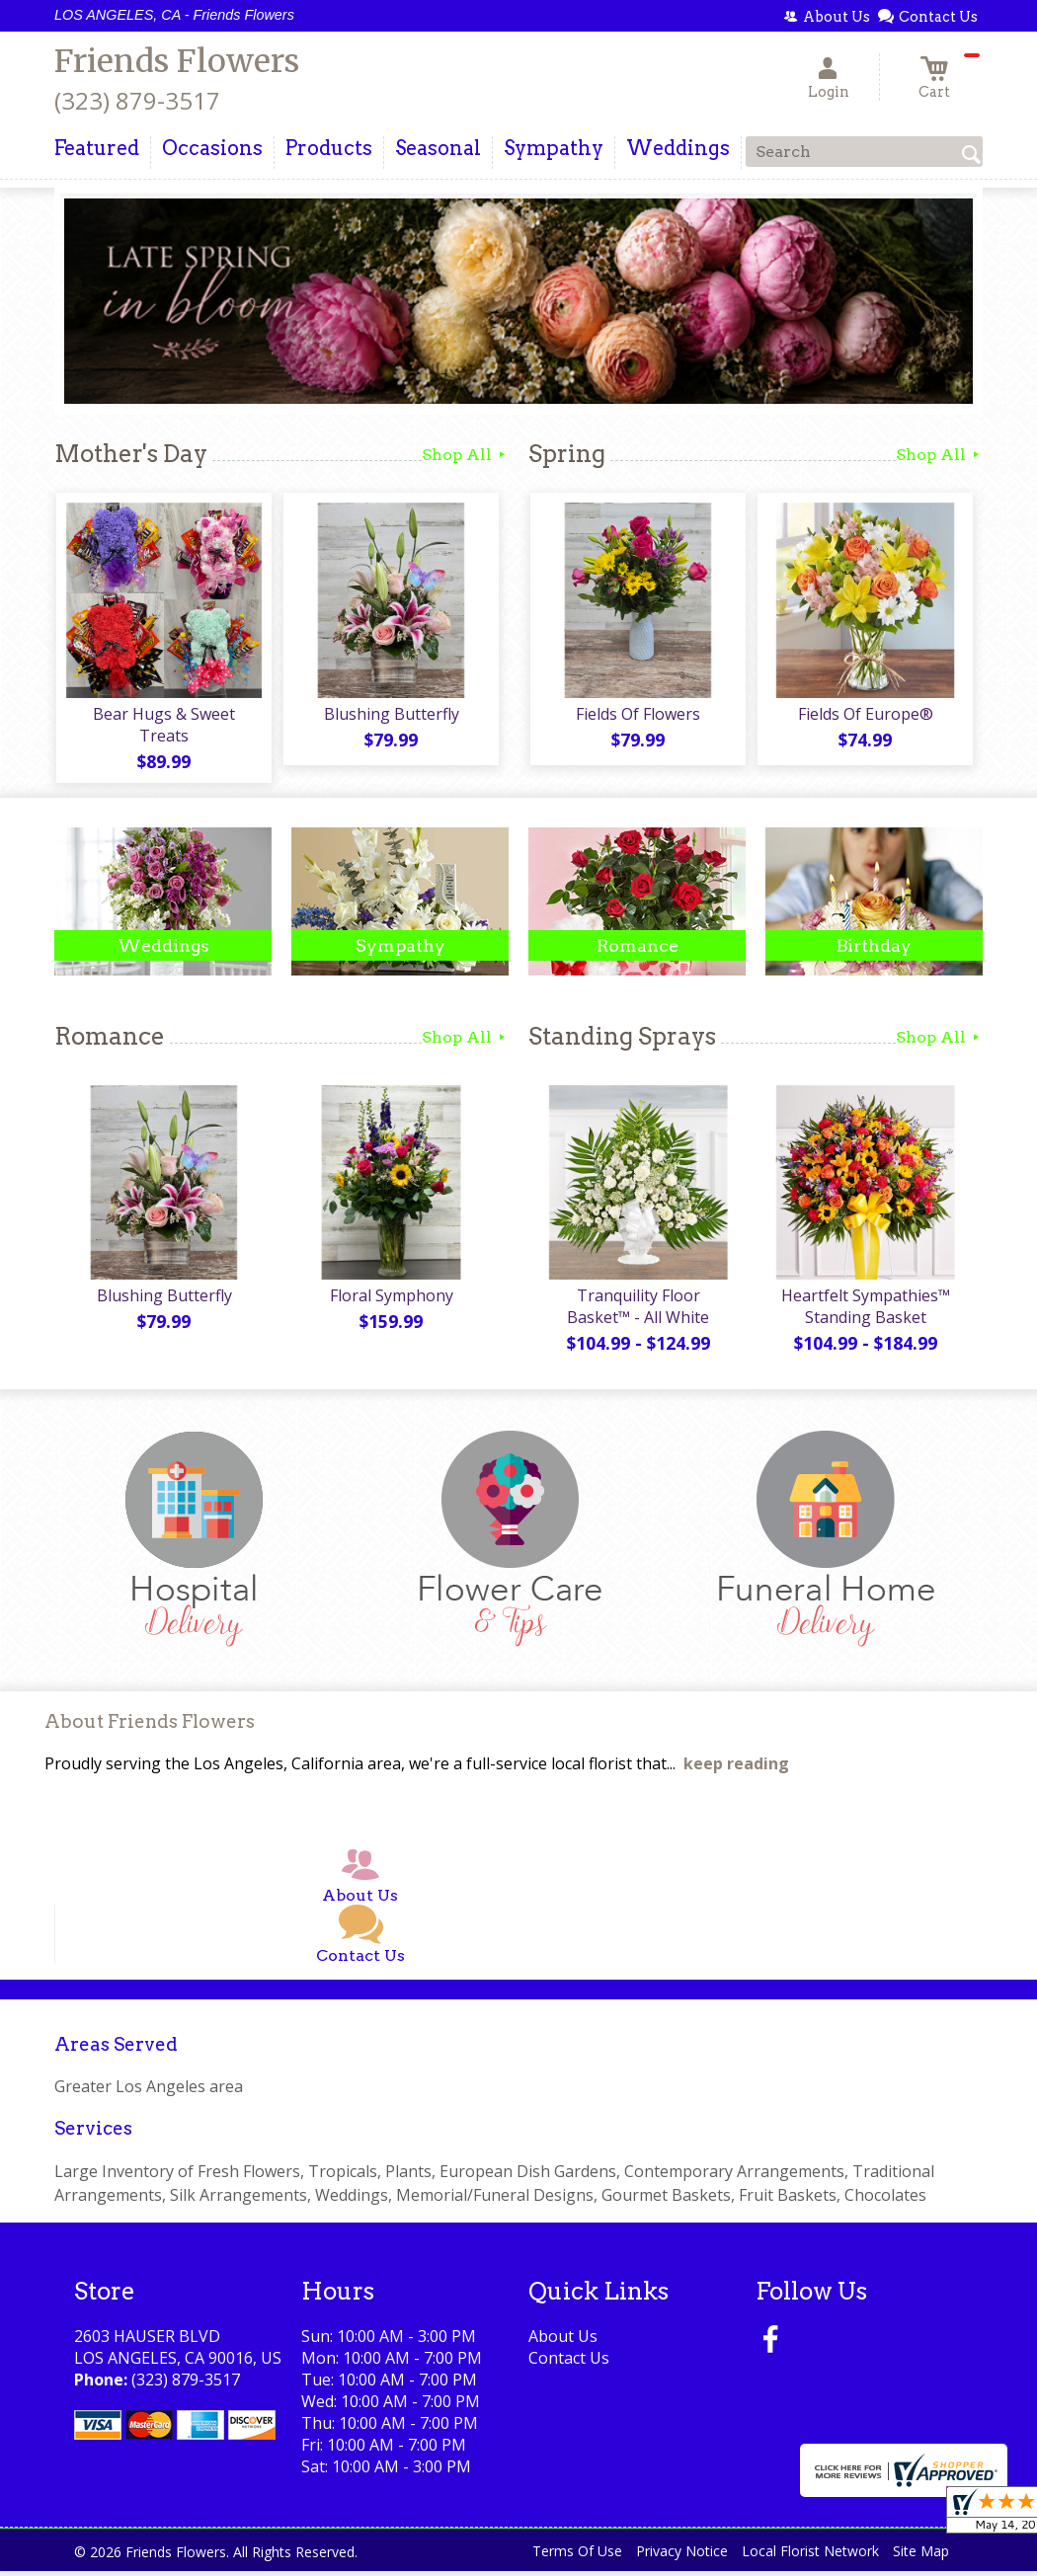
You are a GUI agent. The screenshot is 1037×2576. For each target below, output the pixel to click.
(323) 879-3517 (137, 100)
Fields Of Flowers (637, 716)
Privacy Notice (682, 2555)
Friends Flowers (176, 61)
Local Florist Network (810, 2555)
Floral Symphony (390, 1300)
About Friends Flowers (149, 1726)
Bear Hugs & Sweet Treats (163, 726)
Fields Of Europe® (864, 716)
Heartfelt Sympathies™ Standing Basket (864, 1311)
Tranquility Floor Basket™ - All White (637, 1311)
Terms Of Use (577, 2555)
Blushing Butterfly (390, 716)
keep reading (736, 1768)
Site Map (921, 2555)
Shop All (465, 454)
